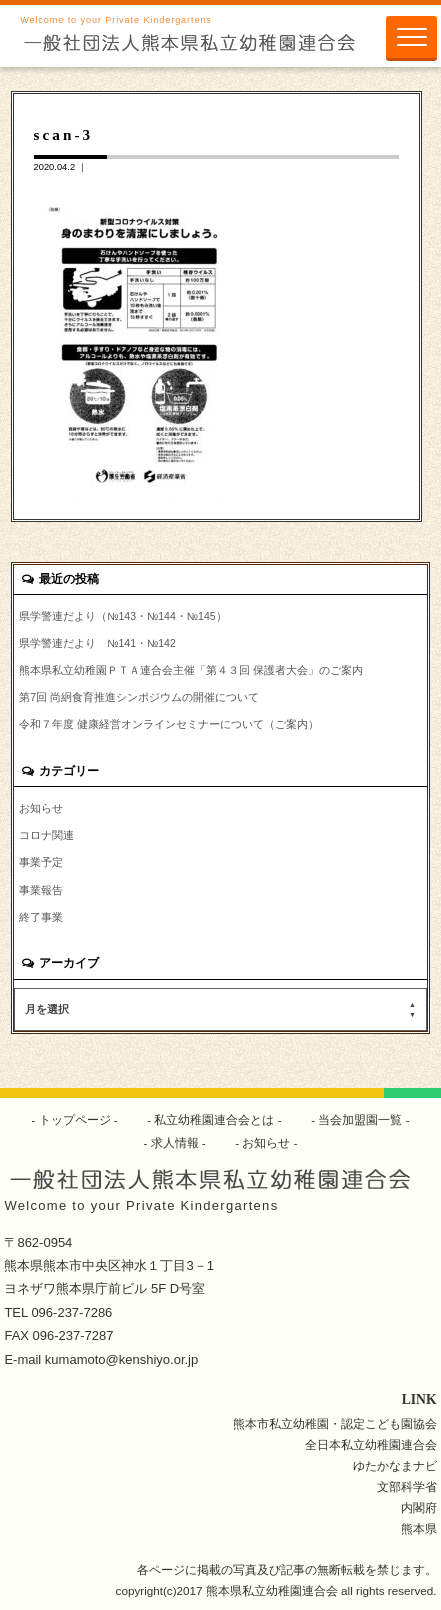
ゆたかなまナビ (395, 1465)
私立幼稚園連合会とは (214, 1119)
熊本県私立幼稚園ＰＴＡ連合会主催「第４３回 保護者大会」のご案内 (191, 670)
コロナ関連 (46, 835)
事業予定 (41, 862)
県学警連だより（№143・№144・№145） (122, 616)
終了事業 (41, 917)
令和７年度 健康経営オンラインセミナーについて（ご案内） (169, 724)
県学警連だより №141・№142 (97, 643)
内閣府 (419, 1507)
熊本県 (419, 1528)
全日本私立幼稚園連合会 (371, 1444)
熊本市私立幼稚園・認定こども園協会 (335, 1423)
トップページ (74, 1119)
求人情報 (174, 1142)
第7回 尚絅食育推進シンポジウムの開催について (139, 697)
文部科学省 (407, 1486)
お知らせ (41, 808)
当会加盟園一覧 (360, 1119)
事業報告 (41, 890)
